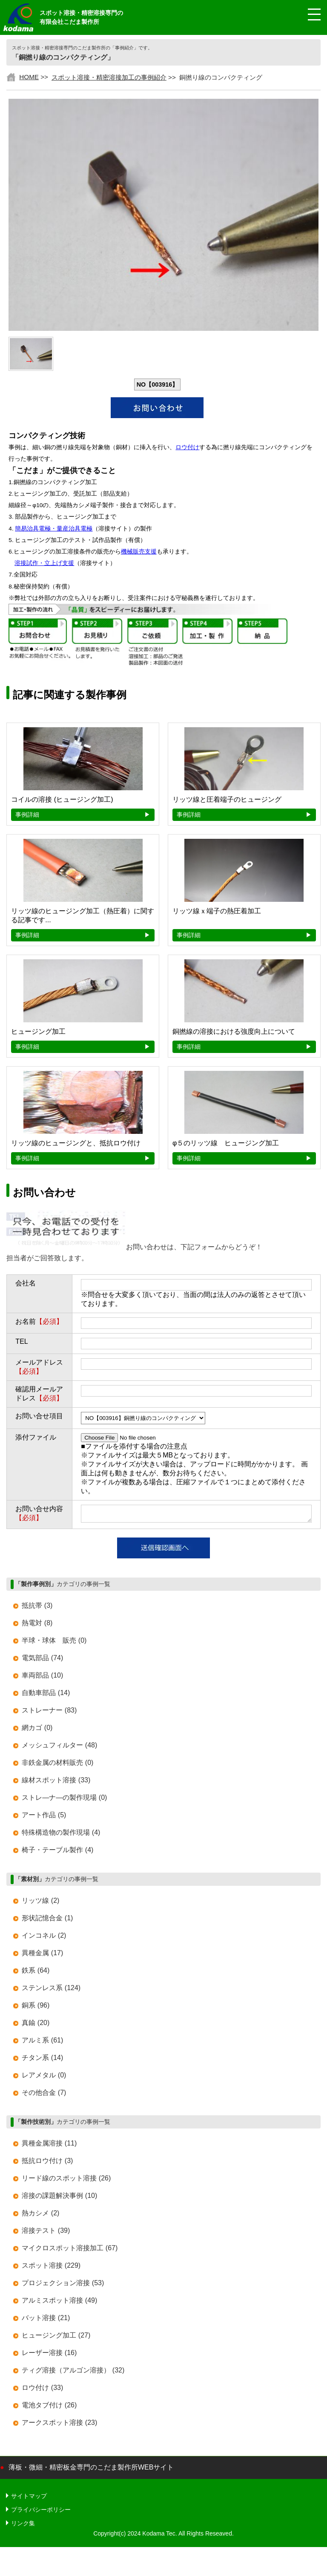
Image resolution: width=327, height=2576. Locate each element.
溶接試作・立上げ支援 (44, 563)
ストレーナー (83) (49, 1712)
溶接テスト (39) (46, 2233)
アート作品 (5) (44, 1817)
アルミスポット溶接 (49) (59, 2302)
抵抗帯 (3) (37, 1608)
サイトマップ (29, 2498)
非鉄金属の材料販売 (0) (57, 1765)
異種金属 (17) (42, 1955)
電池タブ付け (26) (49, 2407)
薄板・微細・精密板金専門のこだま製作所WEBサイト (91, 2469)
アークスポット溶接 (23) (59, 2425)
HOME (29, 76)
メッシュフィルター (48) (59, 1747)
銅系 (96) (35, 2007)
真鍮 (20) (35, 2025)
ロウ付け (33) (42, 2390)
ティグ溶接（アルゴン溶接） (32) (73, 2372)
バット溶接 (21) (46, 2320)
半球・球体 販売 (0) (54, 1643)
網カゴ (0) (37, 1730)
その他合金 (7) (44, 2095)
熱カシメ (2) (40, 2215)
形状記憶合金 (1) (47, 1920)
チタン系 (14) (42, 2060)
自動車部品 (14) (46, 1695)
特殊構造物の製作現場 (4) (61, 1835)
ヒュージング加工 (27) (56, 2337)
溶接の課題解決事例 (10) (59, 2198)
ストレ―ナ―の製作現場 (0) (64, 1800)
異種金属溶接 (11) (49, 2145)
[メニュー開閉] (307, 15)
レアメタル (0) (44, 2077)
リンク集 (23, 2525)
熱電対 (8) (37, 1625)
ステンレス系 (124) (51, 1990)
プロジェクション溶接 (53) (63, 2285)
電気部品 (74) (42, 1660)
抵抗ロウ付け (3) (47, 2163)
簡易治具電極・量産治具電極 (53, 528)
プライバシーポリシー (41, 2512)
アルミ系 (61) (42, 2042)
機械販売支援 (139, 551)
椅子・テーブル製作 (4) (57, 1852)
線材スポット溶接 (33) (56, 1782)
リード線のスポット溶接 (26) (66, 2180)
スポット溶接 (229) (51, 2268)
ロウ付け (187, 447)
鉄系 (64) (35, 1972)
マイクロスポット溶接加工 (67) (70, 2250)
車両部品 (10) (42, 1677)
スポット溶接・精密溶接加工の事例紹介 (109, 77)
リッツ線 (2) (40, 1903)
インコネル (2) (44, 1938)
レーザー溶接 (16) (49, 2355)
